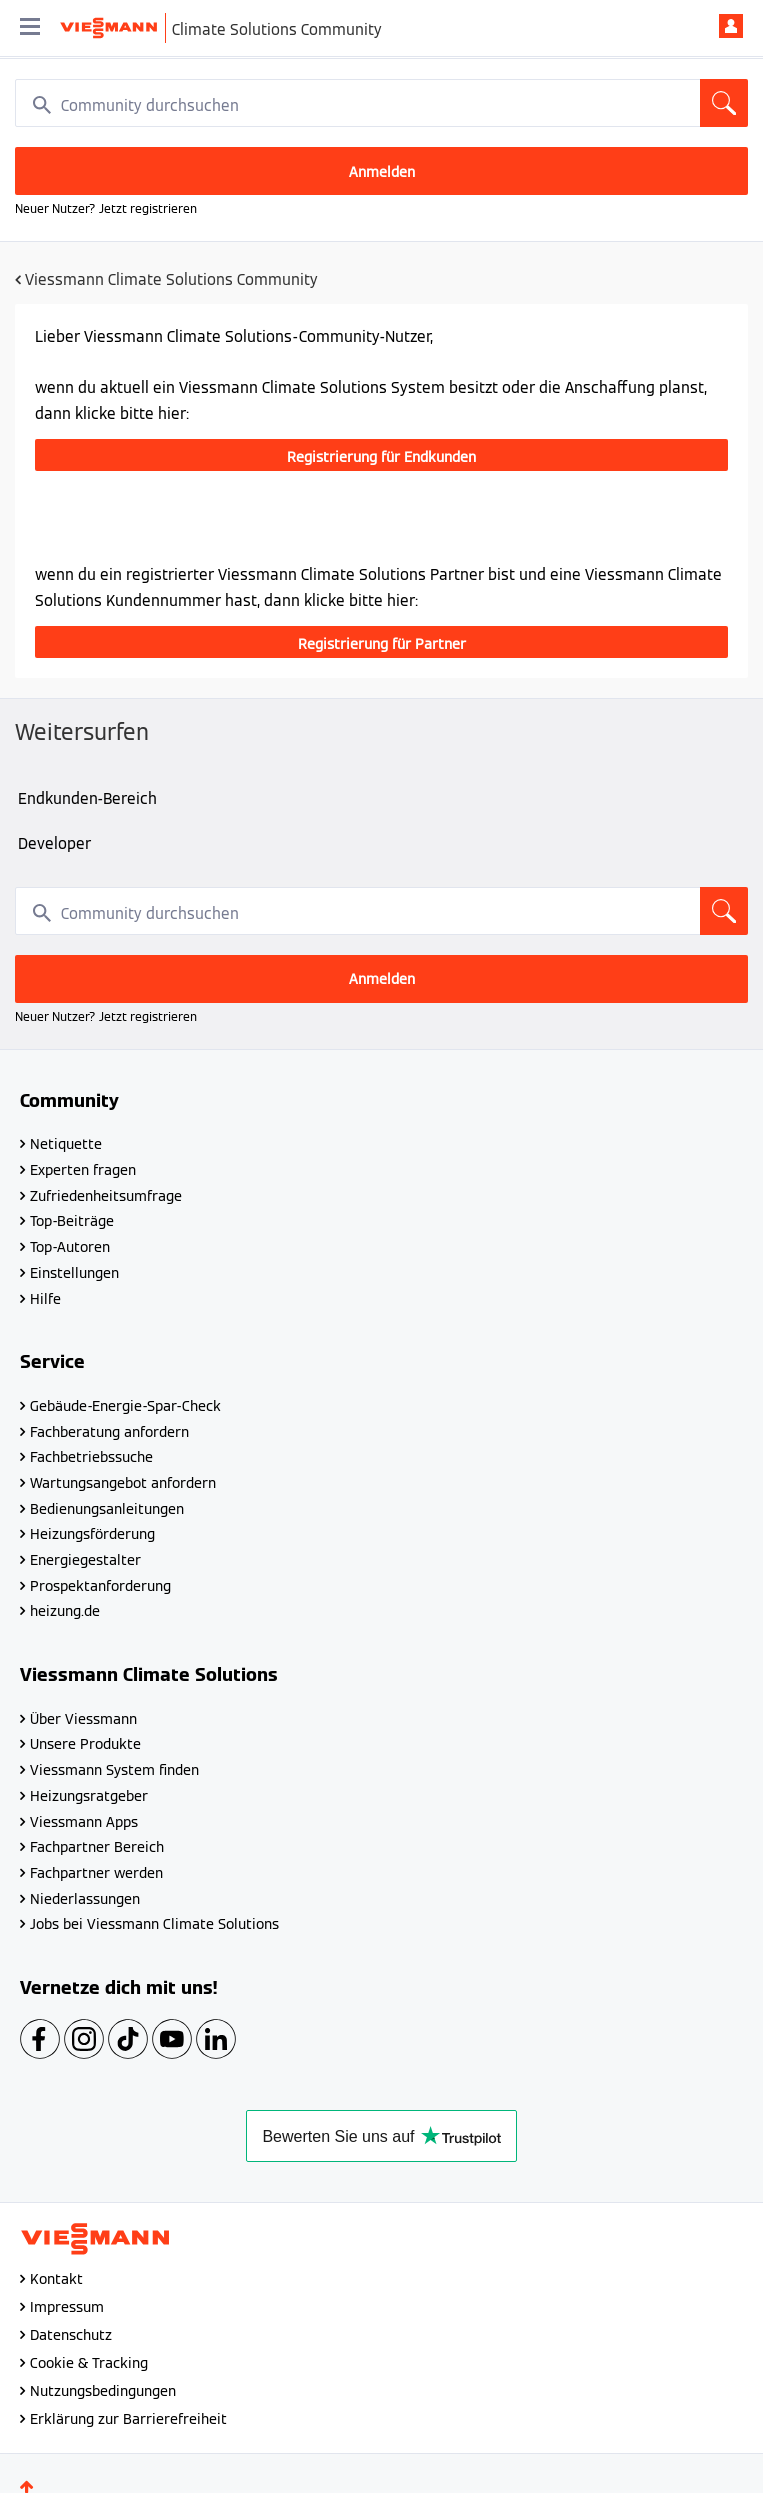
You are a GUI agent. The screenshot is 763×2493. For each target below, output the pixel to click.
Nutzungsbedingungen (103, 2391)
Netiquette (66, 1144)
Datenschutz (71, 2335)
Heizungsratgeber (89, 1796)
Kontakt (56, 2279)
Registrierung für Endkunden (381, 457)
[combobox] (381, 103)
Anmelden (731, 26)
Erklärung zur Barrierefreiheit (128, 2419)
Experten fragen (83, 1170)
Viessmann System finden (114, 1770)
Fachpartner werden (96, 1873)
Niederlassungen (85, 1899)
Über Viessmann (83, 1719)
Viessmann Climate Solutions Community (171, 279)
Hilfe (45, 1299)
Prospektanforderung (100, 1586)
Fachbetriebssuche (91, 1457)
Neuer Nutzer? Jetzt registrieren (106, 208)
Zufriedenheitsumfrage (106, 1196)
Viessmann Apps (84, 1822)
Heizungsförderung (92, 1534)
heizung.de (65, 1611)
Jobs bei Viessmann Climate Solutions (154, 1924)
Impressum (67, 2307)
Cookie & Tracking (89, 2363)
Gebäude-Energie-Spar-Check (125, 1406)
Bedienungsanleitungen (107, 1509)
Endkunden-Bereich (87, 798)
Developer (54, 843)
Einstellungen (74, 1273)
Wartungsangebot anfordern (123, 1483)
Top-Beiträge (72, 1221)
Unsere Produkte (85, 1744)
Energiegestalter (85, 1560)
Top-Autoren (70, 1247)
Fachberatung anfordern (109, 1432)
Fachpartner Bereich (97, 1847)
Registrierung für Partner (382, 644)
